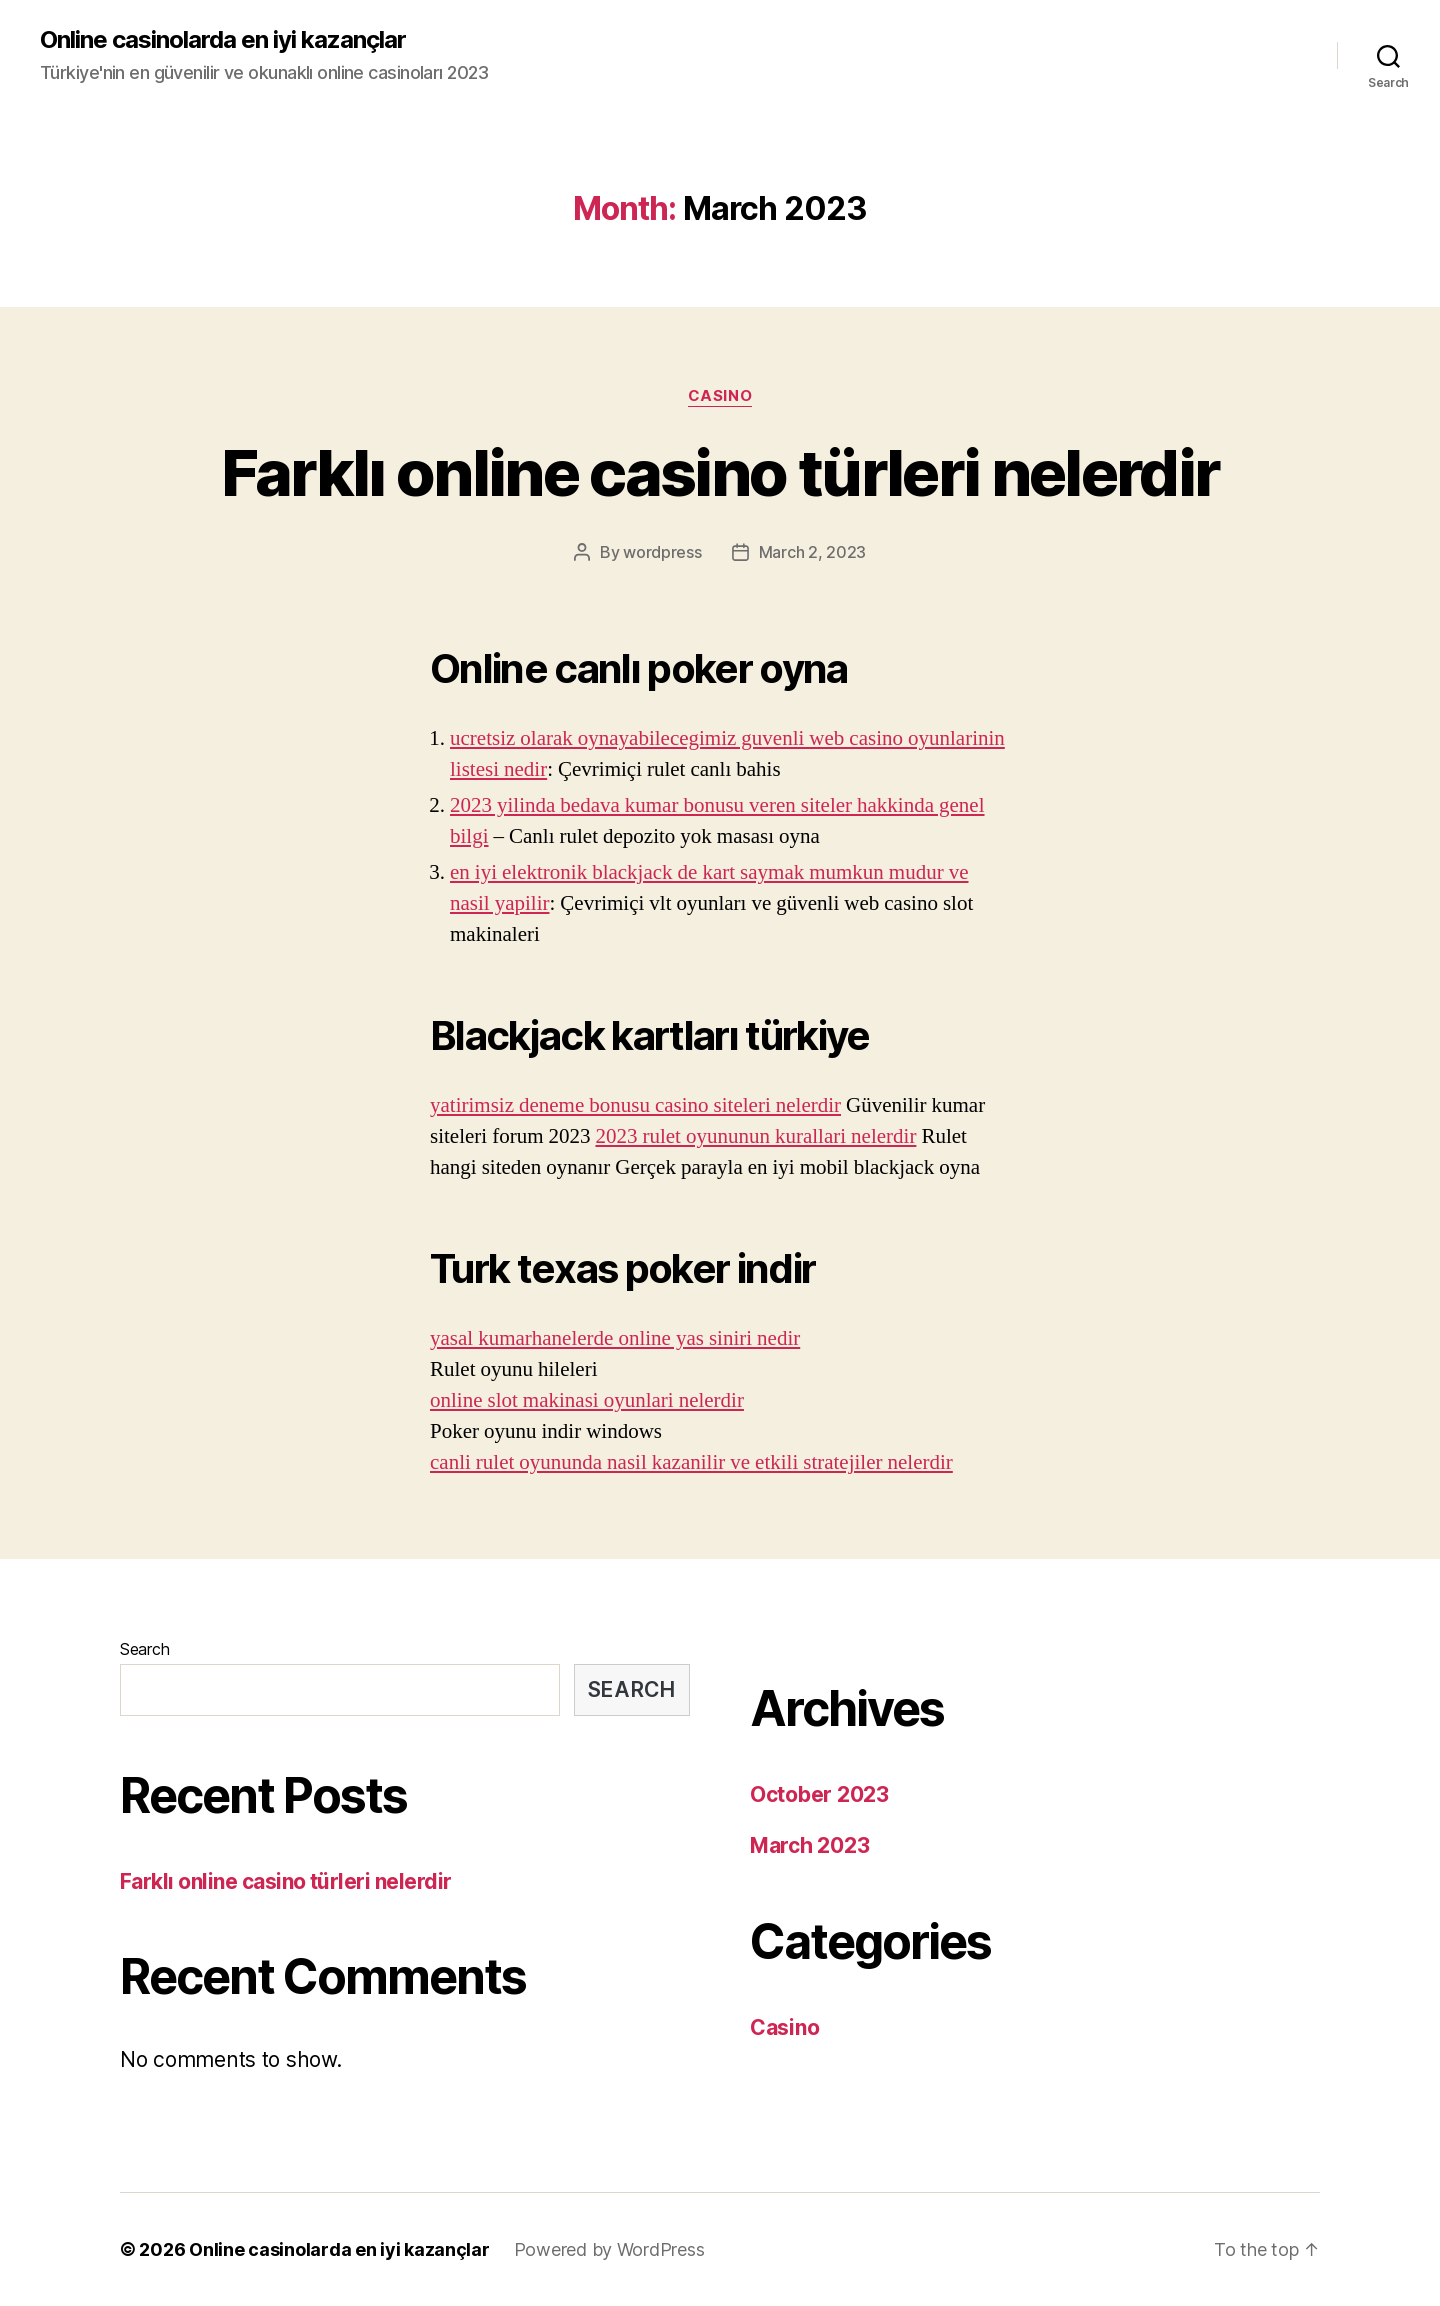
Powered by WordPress (609, 2249)
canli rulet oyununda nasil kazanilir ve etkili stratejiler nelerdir (691, 1462)
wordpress (662, 552)
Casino (720, 396)
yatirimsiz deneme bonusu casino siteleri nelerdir (635, 1105)
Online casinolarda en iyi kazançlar (223, 40)
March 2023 (809, 1845)
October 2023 (819, 1794)
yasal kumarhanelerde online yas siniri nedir (615, 1338)
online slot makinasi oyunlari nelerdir (587, 1400)
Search (144, 1649)
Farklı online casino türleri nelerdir (720, 472)
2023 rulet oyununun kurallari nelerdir (755, 1136)
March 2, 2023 (813, 552)
